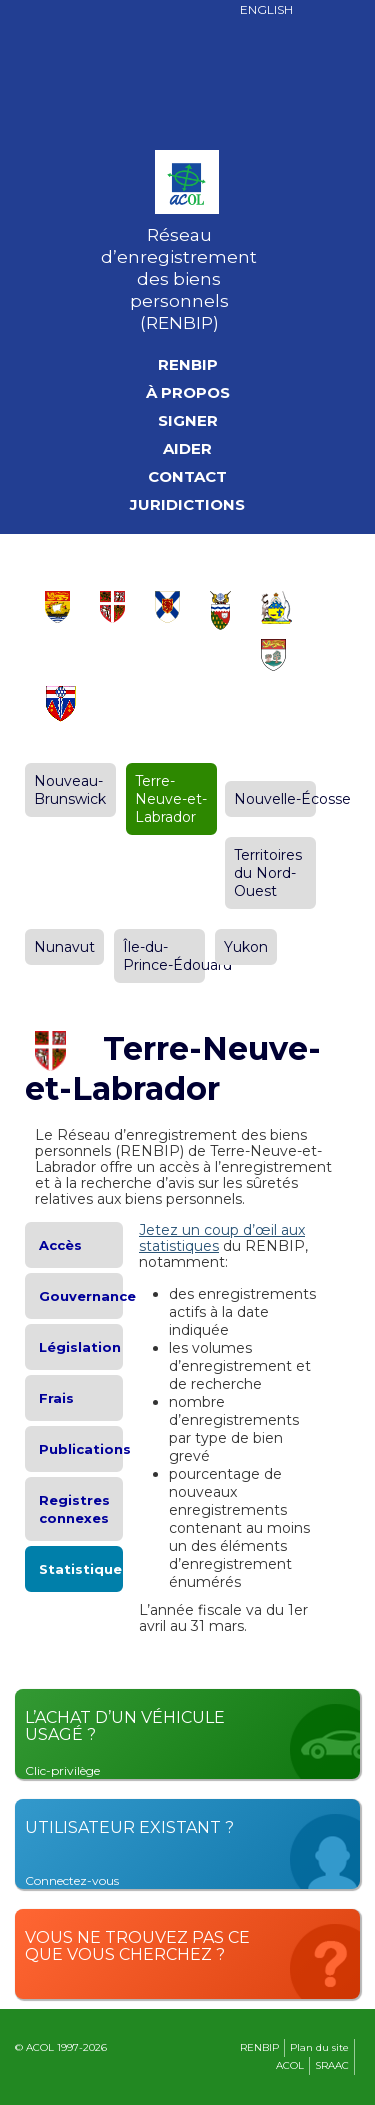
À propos (188, 393)
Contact (187, 477)
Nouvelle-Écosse (292, 799)
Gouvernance (87, 1296)
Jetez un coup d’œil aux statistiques (222, 1238)
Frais (56, 1398)
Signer (188, 421)
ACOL (290, 2065)
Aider (187, 449)
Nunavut (64, 947)
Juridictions (187, 505)
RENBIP (188, 365)
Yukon (246, 947)
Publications (85, 1449)
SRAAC (332, 2065)
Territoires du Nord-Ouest (268, 873)
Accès (60, 1245)
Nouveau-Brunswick (70, 790)
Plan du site (319, 2047)
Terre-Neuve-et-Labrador (171, 799)
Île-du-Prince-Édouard (177, 956)
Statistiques (84, 1569)
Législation (80, 1347)
